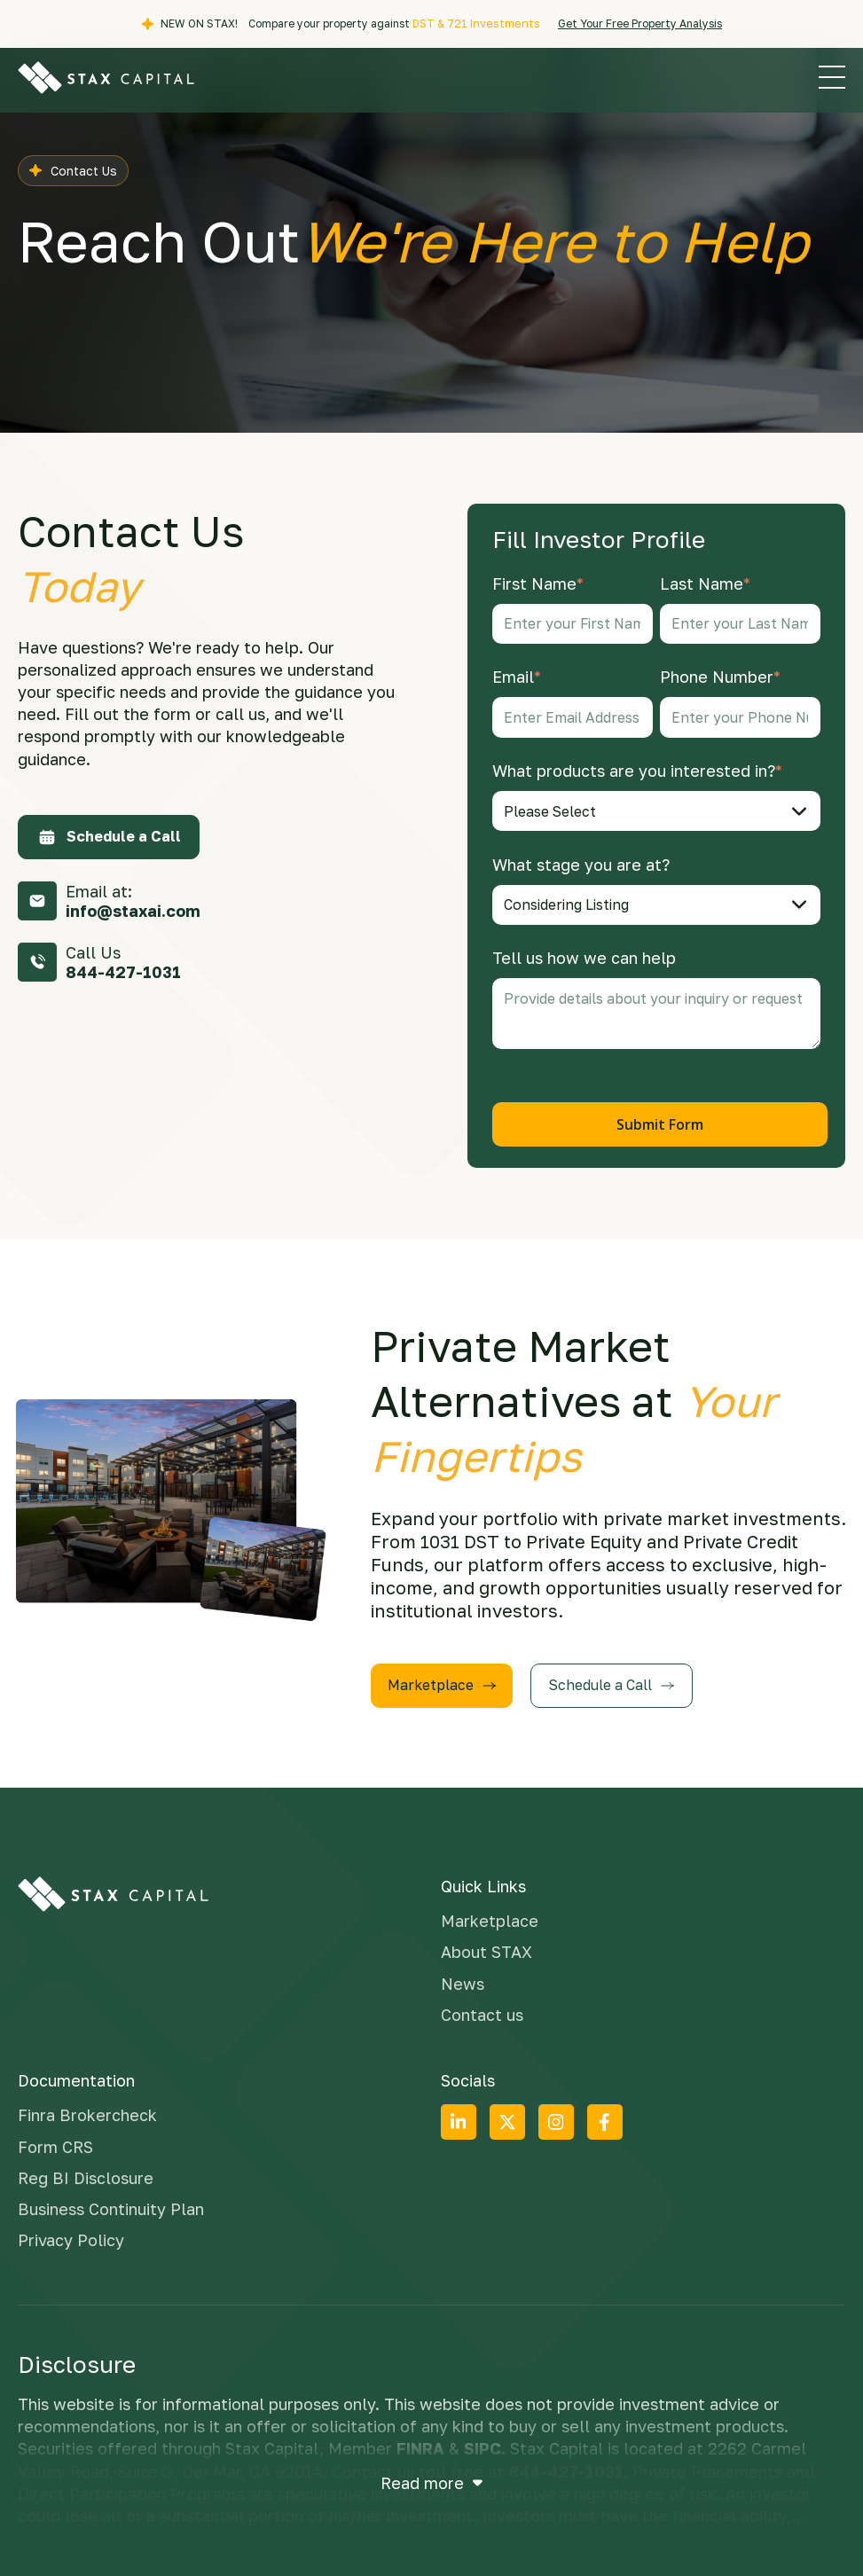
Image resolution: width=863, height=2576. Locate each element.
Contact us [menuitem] (482, 2008)
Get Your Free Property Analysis (637, 23)
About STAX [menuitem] (486, 1946)
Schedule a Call (108, 836)
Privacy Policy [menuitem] (71, 2233)
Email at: (133, 900)
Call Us (123, 962)
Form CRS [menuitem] (55, 2140)
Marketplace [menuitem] (489, 1915)
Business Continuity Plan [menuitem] (111, 2202)
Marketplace (443, 1679)
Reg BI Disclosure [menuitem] (85, 2171)
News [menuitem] (462, 1977)
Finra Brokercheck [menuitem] (87, 2109)
